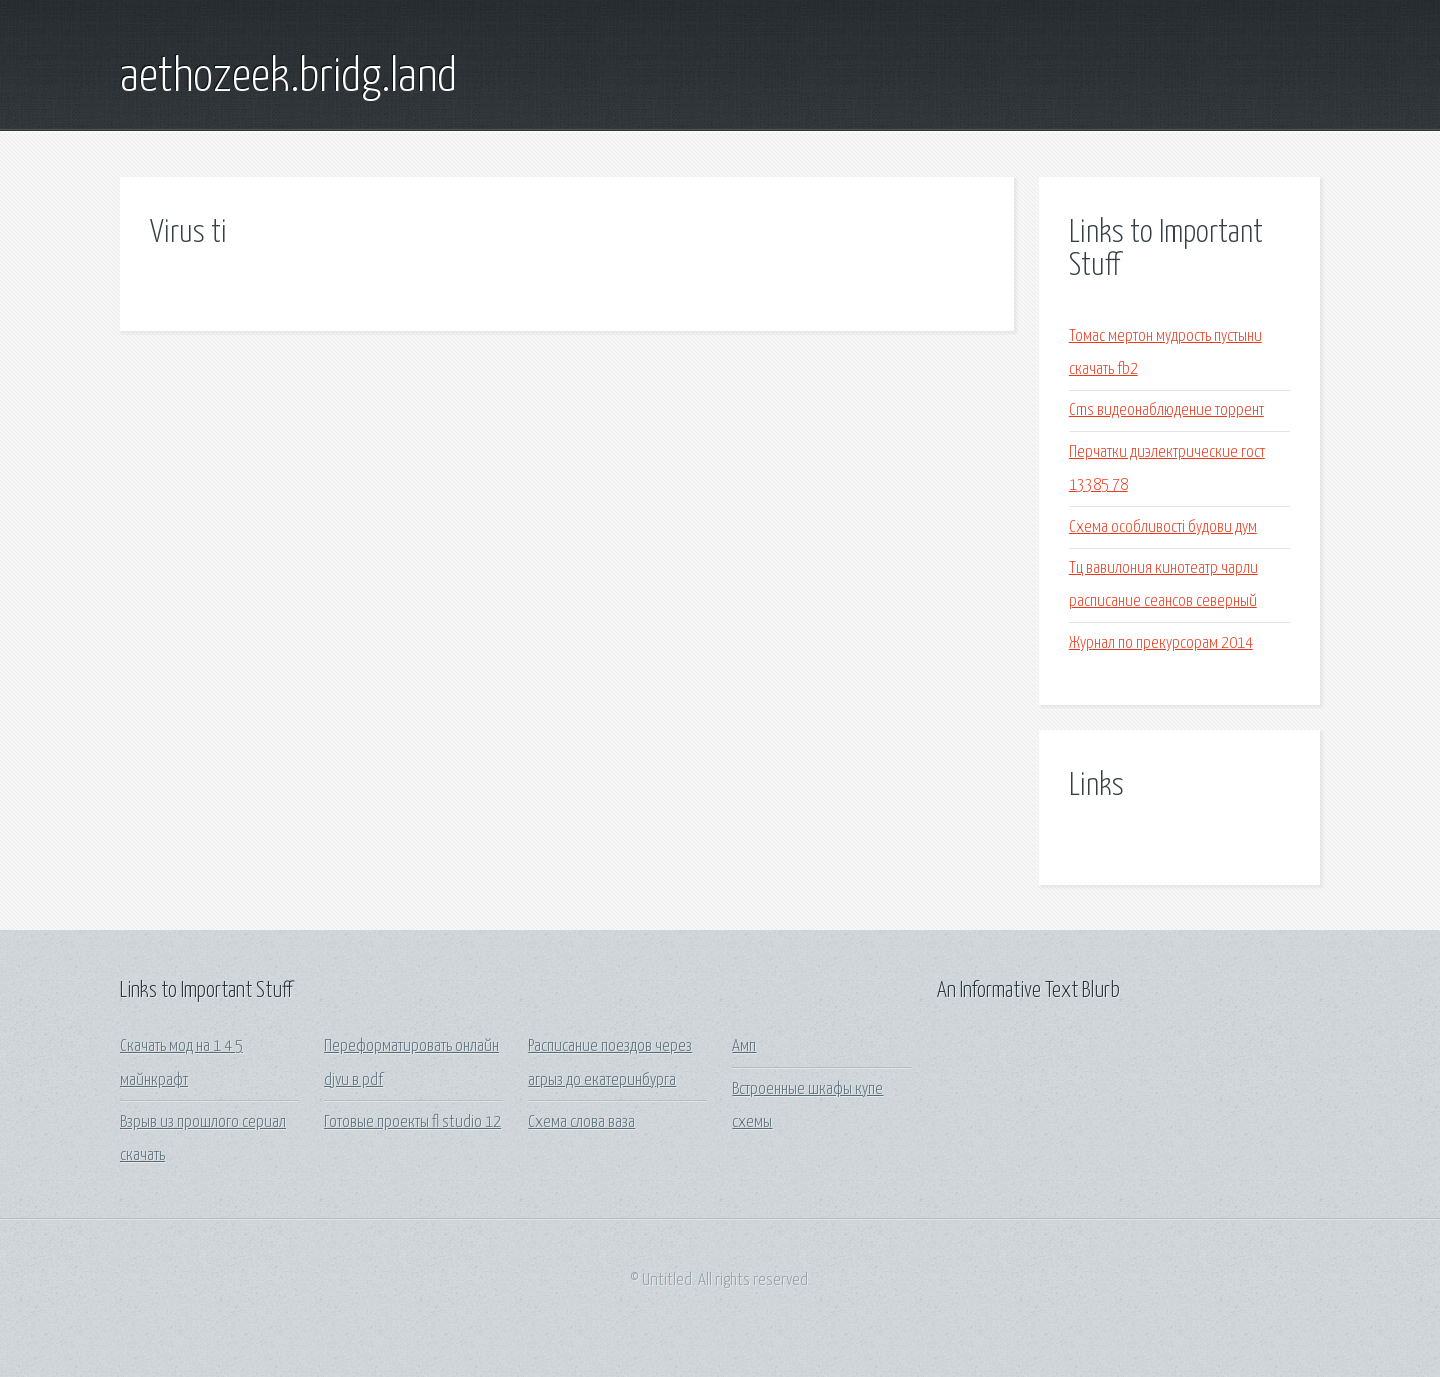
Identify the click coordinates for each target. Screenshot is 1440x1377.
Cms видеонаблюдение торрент (1166, 410)
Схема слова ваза (581, 1122)
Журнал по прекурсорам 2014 (1161, 643)
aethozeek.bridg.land (288, 78)
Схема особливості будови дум (1163, 527)
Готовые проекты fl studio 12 (412, 1122)
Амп (744, 1046)
